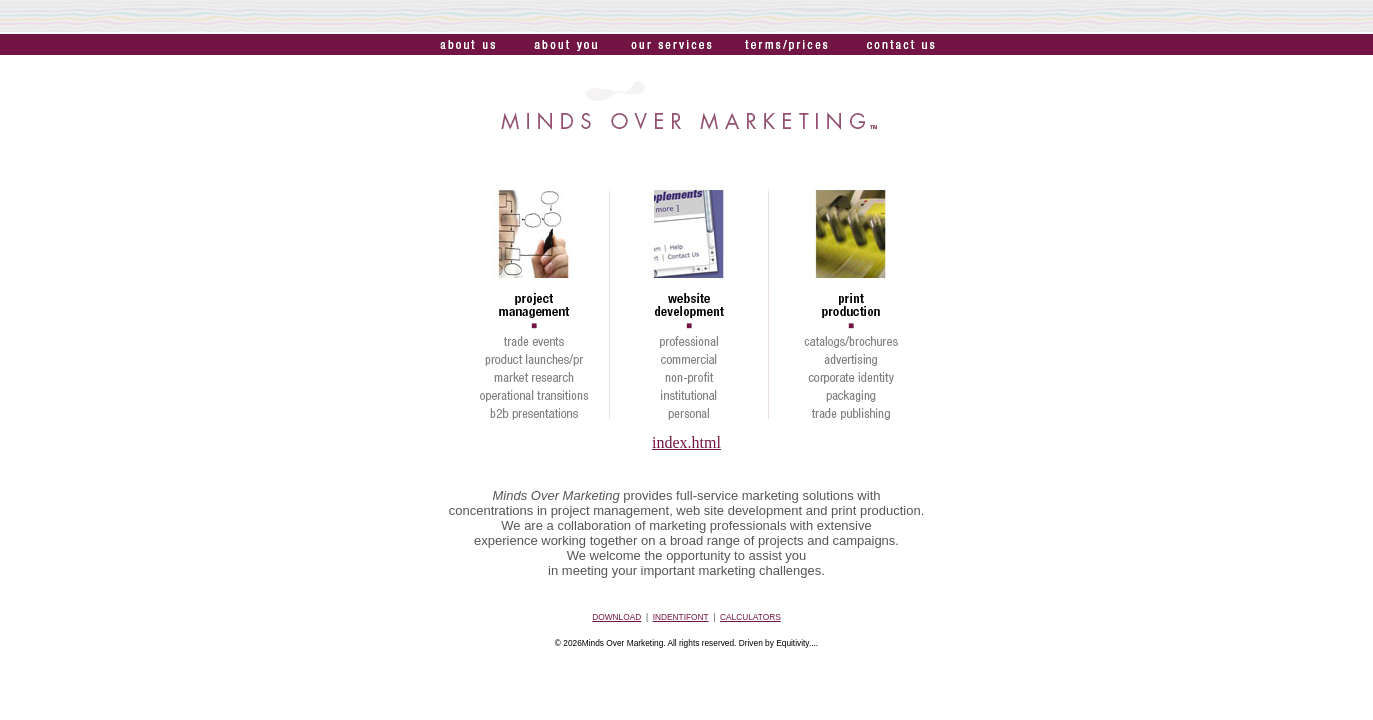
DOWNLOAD (616, 617)
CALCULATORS (750, 617)
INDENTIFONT (681, 617)
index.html (686, 442)
